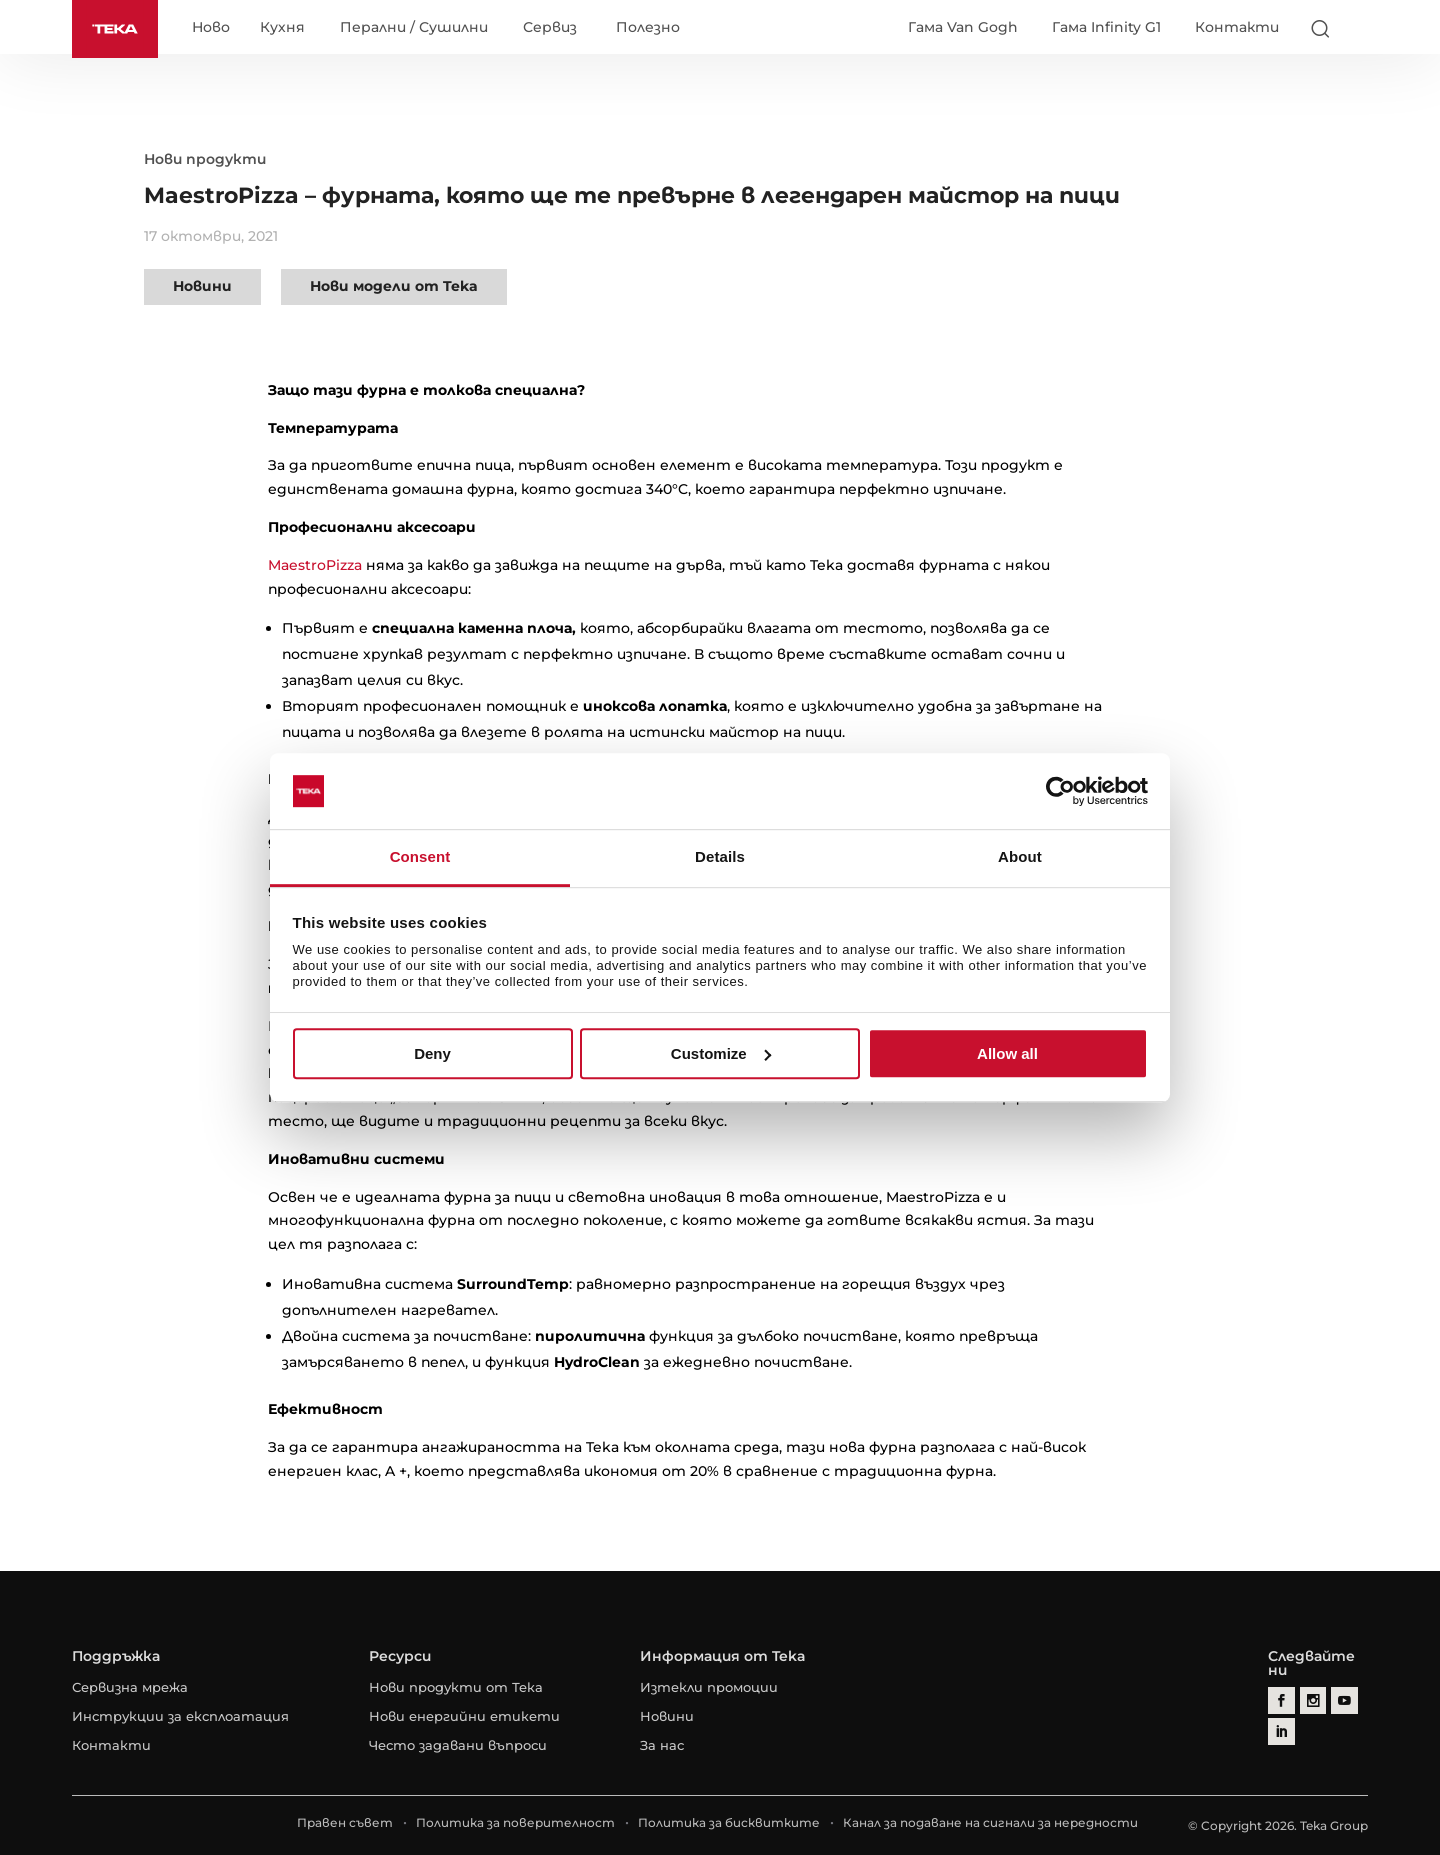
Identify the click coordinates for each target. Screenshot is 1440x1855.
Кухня (282, 28)
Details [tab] (720, 857)
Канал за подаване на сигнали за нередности (990, 1822)
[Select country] (1359, 28)
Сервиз (550, 28)
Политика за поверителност (515, 1822)
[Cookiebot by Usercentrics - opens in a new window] (1060, 791)
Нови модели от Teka (394, 286)
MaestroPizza (315, 565)
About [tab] (1020, 857)
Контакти (1237, 27)
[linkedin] (1280, 1729)
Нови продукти (205, 159)
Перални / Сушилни (414, 28)
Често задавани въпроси (458, 1745)
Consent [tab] (420, 857)
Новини (202, 286)
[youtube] (1340, 1699)
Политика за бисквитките (729, 1822)
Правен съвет (345, 1822)
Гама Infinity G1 (1106, 27)
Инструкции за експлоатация (180, 1716)
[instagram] (1310, 1699)
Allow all (1007, 1053)
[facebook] (1280, 1699)
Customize (721, 1053)
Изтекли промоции (709, 1687)
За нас (662, 1745)
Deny (432, 1053)
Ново (211, 28)
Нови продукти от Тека (456, 1687)
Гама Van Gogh (963, 27)
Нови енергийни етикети (464, 1716)
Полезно (648, 28)
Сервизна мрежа (130, 1687)
